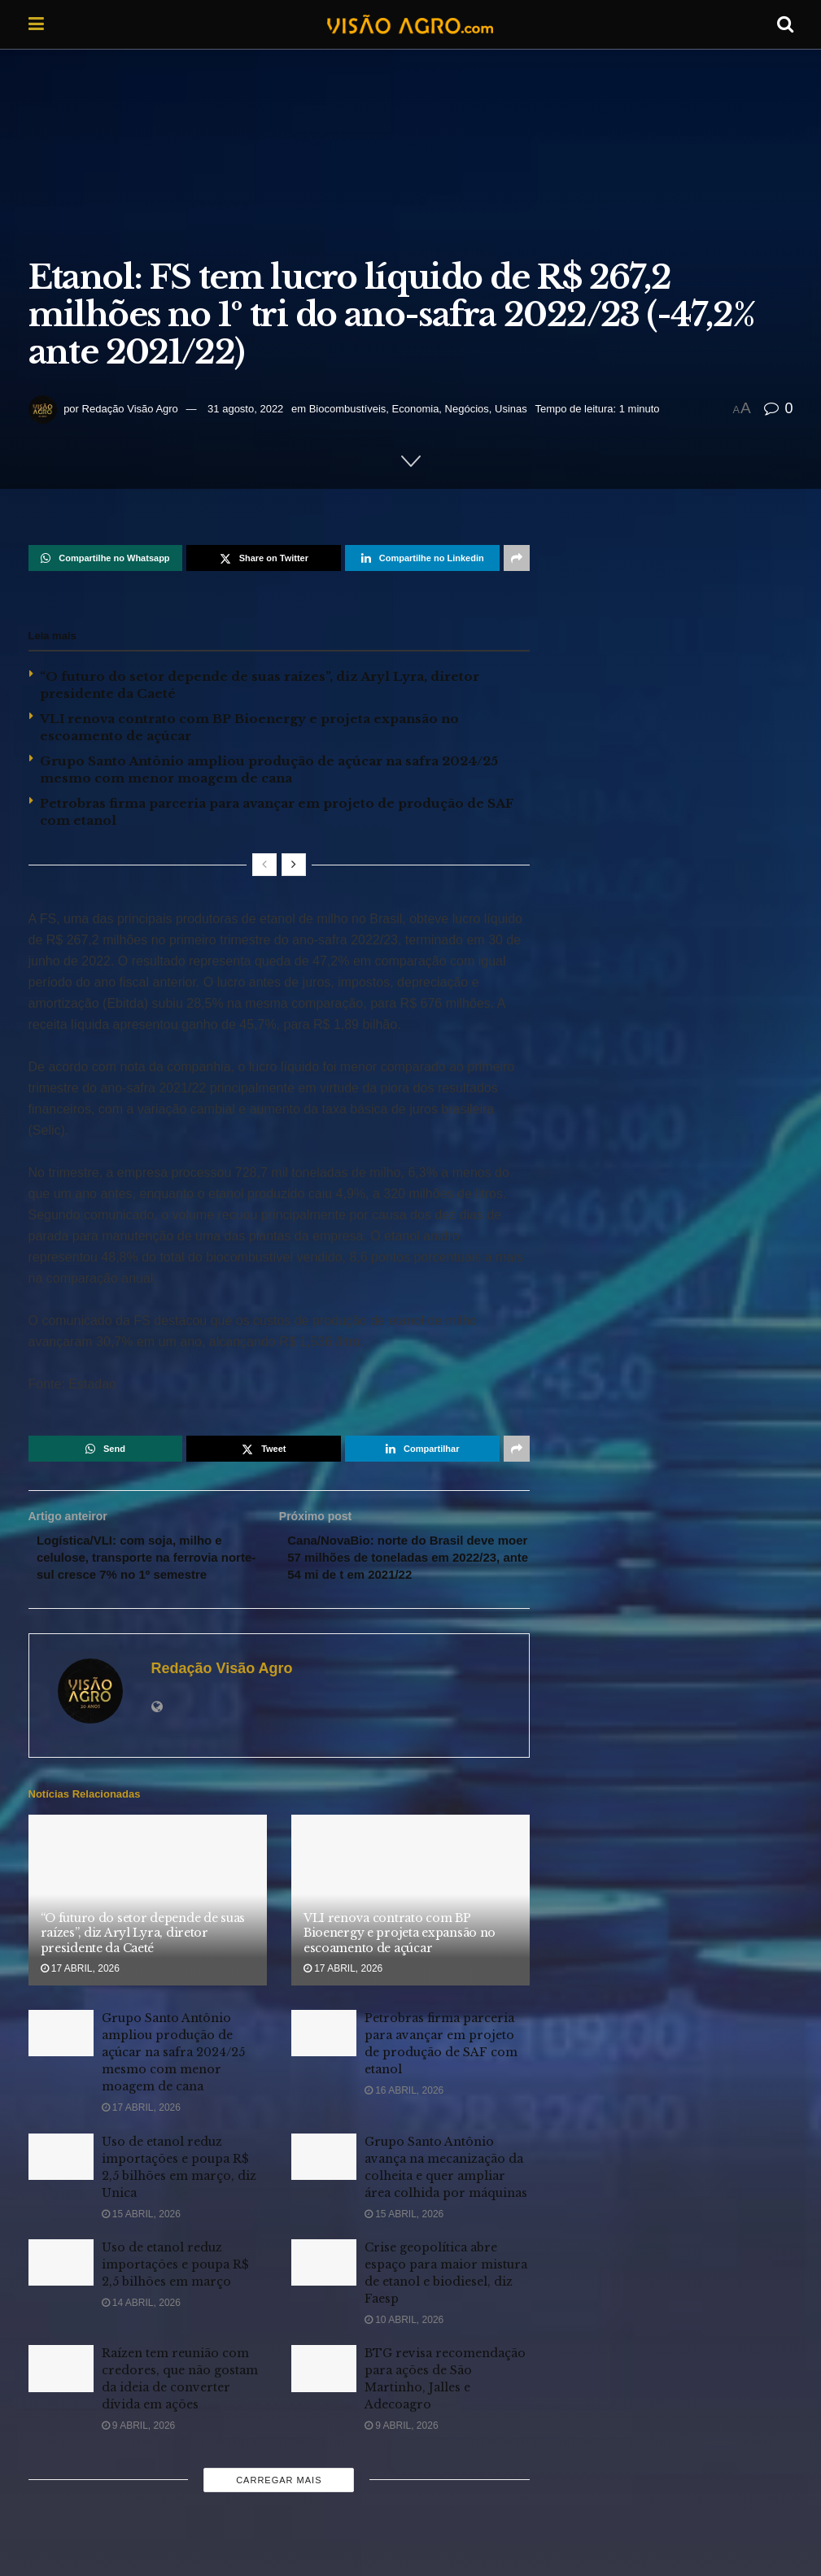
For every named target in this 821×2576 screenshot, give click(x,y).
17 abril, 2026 (80, 1991)
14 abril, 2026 (141, 2325)
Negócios (467, 409)
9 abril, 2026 (139, 2449)
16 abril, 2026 (404, 2114)
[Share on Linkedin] (422, 558)
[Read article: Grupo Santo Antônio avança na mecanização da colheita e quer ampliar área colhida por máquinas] (323, 2179)
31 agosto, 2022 (245, 409)
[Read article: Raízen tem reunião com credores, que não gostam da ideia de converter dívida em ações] (61, 2392)
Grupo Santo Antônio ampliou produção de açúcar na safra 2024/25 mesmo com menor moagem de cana (173, 2075)
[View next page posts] (294, 864)
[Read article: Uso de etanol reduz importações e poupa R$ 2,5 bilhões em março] (61, 2285)
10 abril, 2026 (404, 2342)
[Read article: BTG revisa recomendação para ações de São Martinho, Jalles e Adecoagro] (323, 2392)
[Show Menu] (36, 24)
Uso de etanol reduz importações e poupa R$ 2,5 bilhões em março (175, 2287)
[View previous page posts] (264, 864)
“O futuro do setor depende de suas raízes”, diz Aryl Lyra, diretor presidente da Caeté (143, 1956)
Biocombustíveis (347, 409)
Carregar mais (278, 2503)
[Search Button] (785, 24)
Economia (415, 409)
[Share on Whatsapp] (105, 558)
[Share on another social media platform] (517, 558)
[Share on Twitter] (263, 558)
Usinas (511, 409)
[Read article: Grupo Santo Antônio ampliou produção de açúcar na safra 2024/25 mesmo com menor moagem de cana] (61, 2056)
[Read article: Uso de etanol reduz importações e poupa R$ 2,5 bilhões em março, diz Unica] (61, 2179)
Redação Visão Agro (130, 409)
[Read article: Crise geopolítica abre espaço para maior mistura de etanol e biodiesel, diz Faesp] (323, 2285)
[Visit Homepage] (410, 24)
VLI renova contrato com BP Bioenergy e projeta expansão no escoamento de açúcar (400, 1956)
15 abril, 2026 (141, 2237)
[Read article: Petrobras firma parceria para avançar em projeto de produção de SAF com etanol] (323, 2056)
